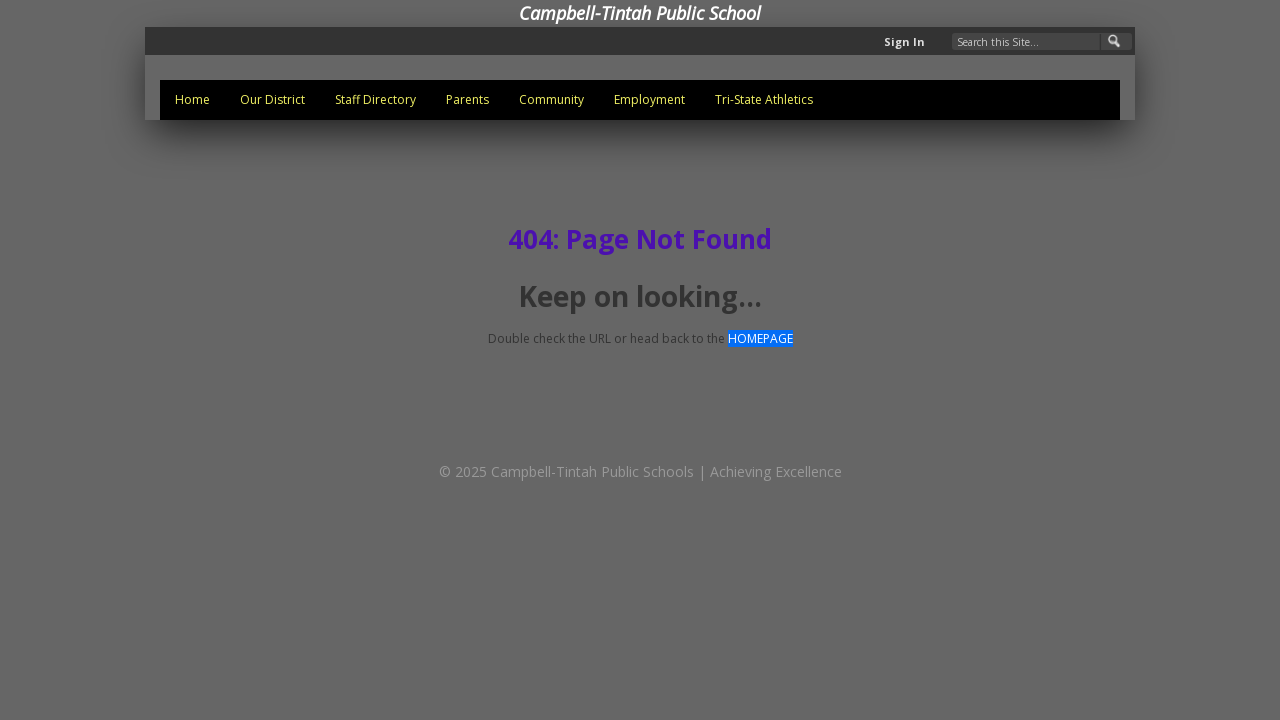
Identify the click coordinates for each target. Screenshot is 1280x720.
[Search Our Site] (1042, 41)
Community (551, 99)
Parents (467, 99)
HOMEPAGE (760, 338)
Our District (272, 99)
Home (192, 99)
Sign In (904, 41)
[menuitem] (192, 100)
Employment (649, 99)
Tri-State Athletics (764, 99)
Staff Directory (375, 99)
